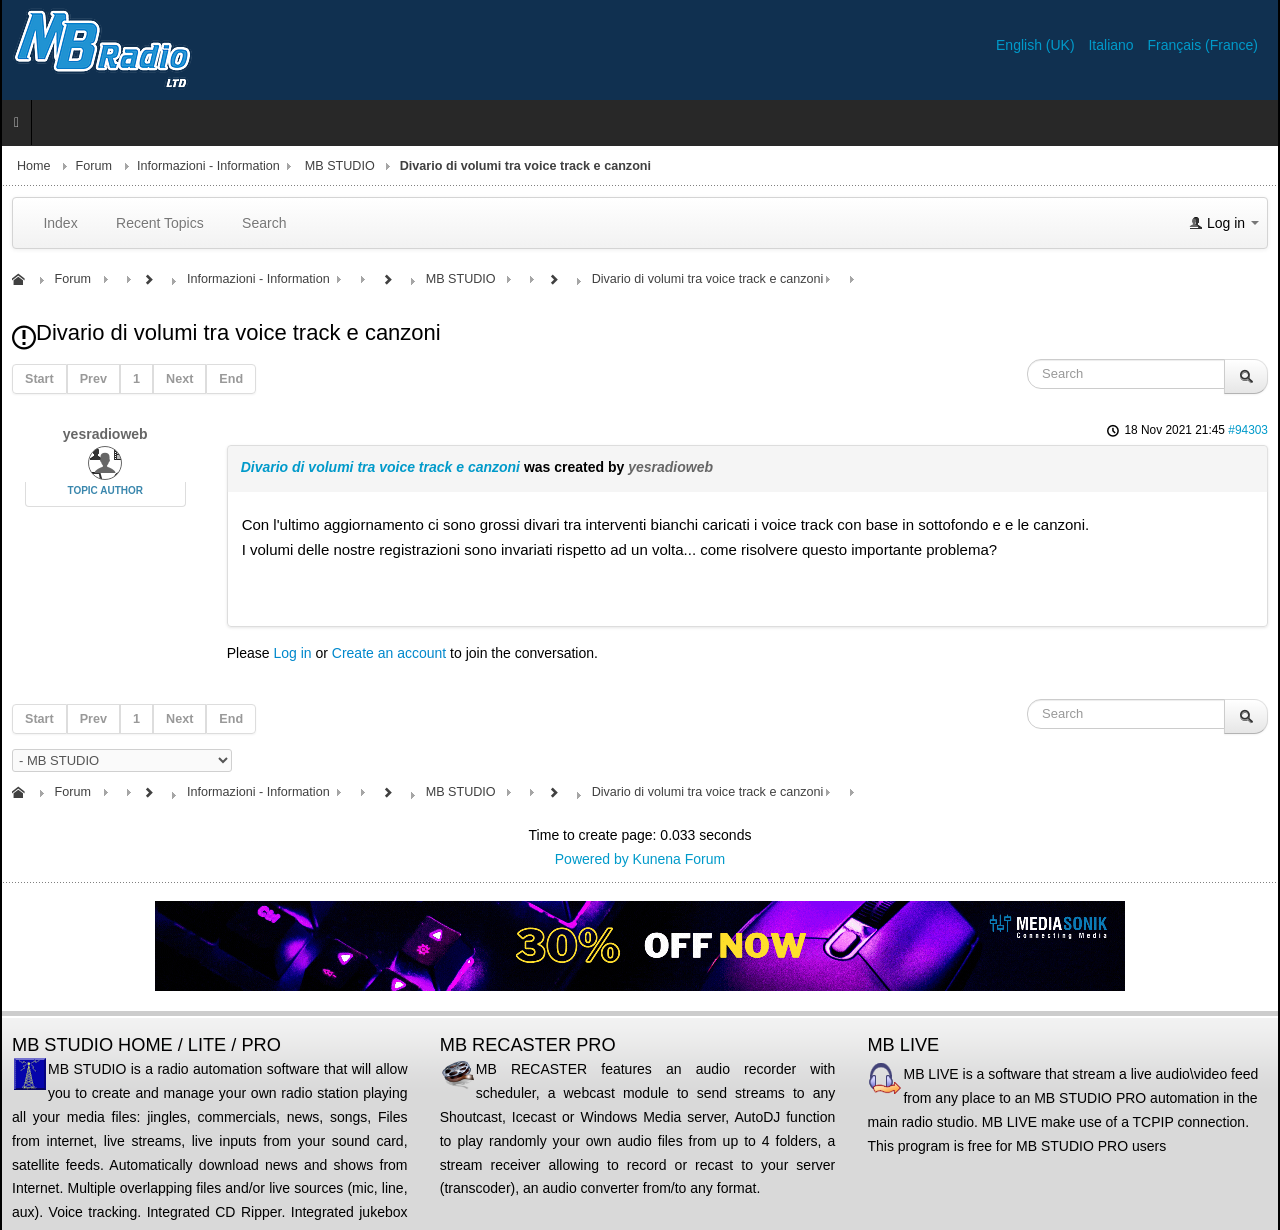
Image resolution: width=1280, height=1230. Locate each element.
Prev (93, 379)
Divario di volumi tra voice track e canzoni (380, 467)
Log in (292, 653)
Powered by (592, 859)
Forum (94, 166)
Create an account (389, 653)
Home (34, 166)
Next (179, 379)
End (231, 379)
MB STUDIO (340, 166)
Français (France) (1203, 45)
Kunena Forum (679, 859)
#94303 (1248, 430)
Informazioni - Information (208, 166)
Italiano (1112, 45)
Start (39, 379)
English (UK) (1037, 45)
